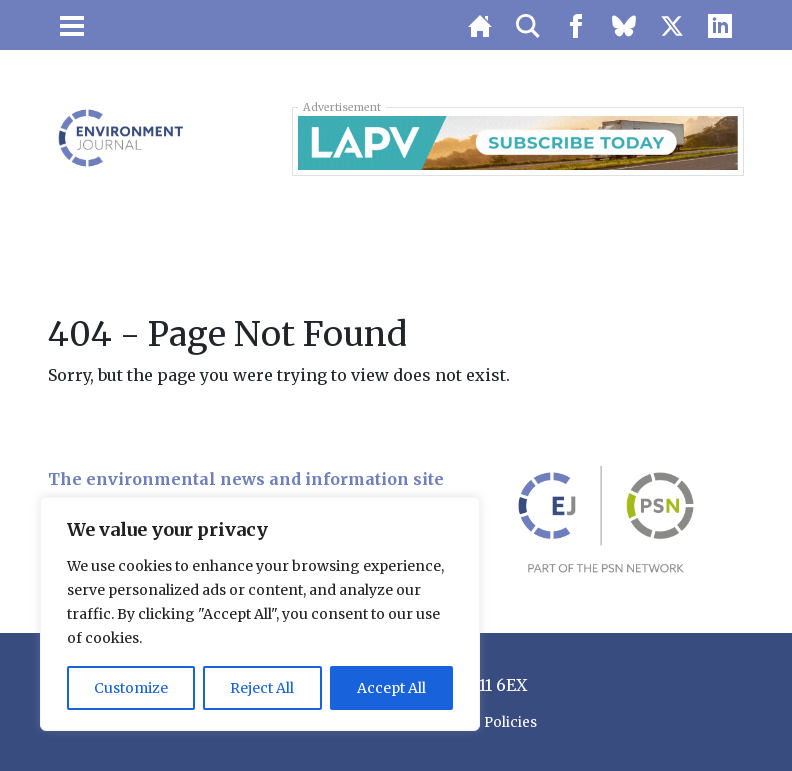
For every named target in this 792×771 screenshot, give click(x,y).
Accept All (391, 688)
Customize (131, 688)
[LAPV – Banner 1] (518, 141)
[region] (260, 614)
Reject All (262, 688)
